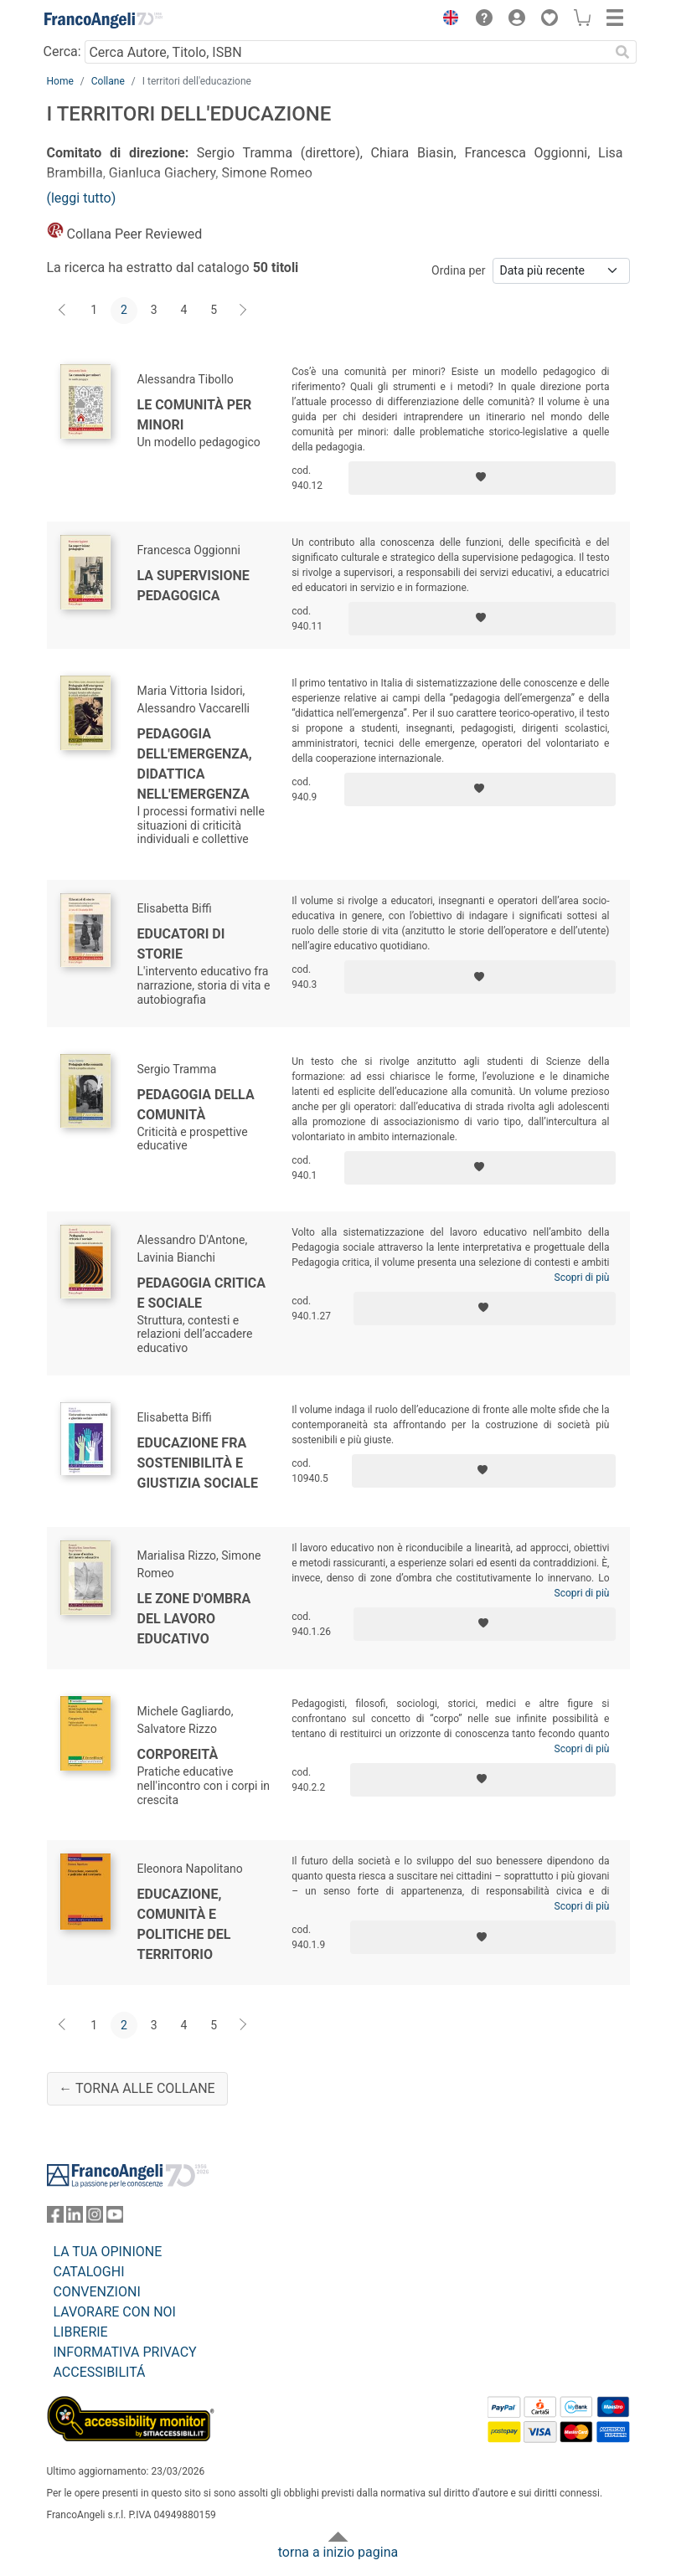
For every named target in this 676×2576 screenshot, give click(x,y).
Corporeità (178, 1754)
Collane (108, 81)
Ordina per (458, 270)
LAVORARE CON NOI (115, 2312)
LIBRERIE (81, 2332)
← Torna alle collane (136, 2088)
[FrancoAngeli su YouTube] (114, 2218)
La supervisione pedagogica (193, 586)
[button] (447, 20)
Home (60, 81)
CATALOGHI (89, 2272)
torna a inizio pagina (338, 2552)
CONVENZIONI (97, 2292)
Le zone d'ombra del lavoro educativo (194, 1619)
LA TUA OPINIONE (108, 2252)
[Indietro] (63, 310)
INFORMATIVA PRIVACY (125, 2352)
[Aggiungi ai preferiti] (482, 478)
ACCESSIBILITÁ (100, 2372)
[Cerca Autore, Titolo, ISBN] (347, 52)
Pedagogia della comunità (196, 1105)
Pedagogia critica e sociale (201, 1293)
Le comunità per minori (194, 415)
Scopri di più (582, 1277)
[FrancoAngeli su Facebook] (55, 2218)
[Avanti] (243, 310)
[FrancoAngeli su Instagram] (94, 2218)
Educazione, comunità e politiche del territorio (184, 1924)
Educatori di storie (181, 944)
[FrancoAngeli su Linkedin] (74, 2218)
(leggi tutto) (81, 198)
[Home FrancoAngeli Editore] (103, 20)
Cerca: (62, 51)
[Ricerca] (623, 52)
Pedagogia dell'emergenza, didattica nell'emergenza (194, 764)
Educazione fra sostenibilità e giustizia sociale (197, 1463)
